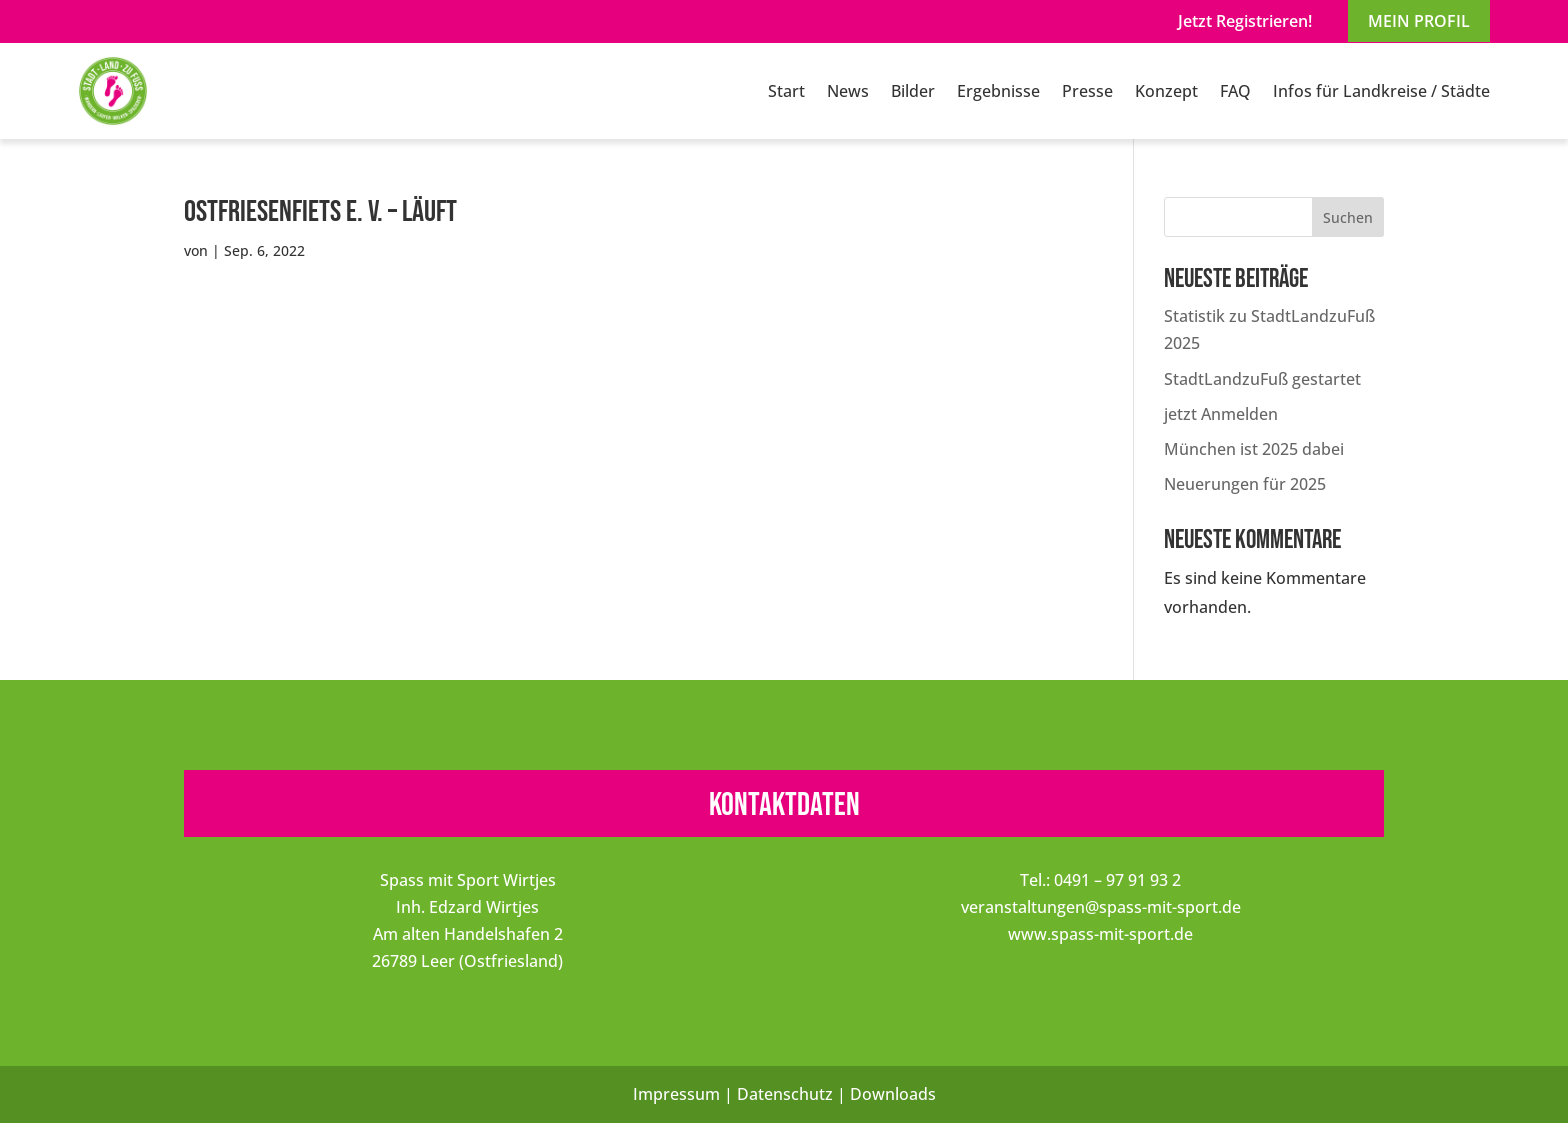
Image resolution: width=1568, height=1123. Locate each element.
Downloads (893, 1094)
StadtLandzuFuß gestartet (1262, 379)
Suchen (1348, 217)
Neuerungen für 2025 (1245, 484)
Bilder (913, 91)
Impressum (676, 1094)
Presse (1087, 91)
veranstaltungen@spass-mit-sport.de (1101, 907)
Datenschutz (785, 1094)
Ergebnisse (998, 91)
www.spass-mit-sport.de (1100, 934)
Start (786, 91)
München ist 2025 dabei (1254, 449)
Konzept (1166, 91)
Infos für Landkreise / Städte (1381, 91)
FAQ (1235, 91)
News (848, 91)
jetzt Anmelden (1221, 414)
